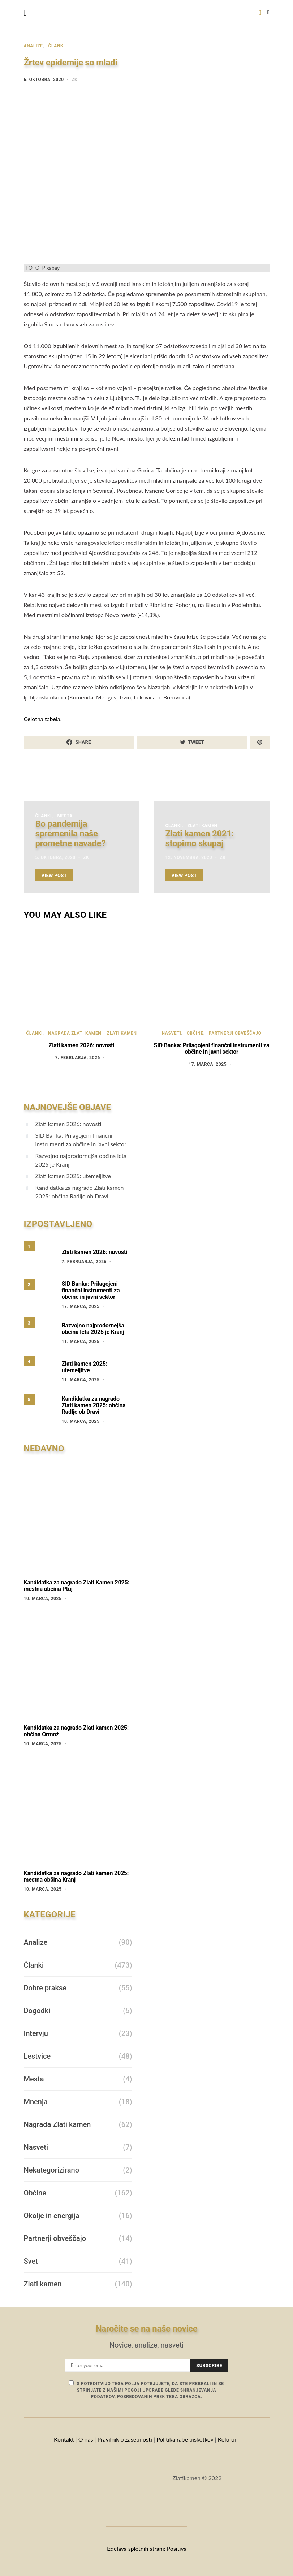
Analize (33, 45)
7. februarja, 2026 (77, 1057)
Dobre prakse (45, 1988)
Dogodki (37, 2010)
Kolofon (228, 2439)
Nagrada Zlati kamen (74, 1033)
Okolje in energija (51, 2215)
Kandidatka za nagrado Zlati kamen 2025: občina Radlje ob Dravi (79, 1191)
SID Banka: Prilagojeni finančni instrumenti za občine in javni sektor (212, 1048)
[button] (268, 13)
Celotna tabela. (43, 718)
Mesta (65, 815)
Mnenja (36, 2101)
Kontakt (64, 2439)
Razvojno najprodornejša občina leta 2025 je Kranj (81, 1160)
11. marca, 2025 (81, 1341)
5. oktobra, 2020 (55, 857)
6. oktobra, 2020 (44, 79)
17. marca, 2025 (208, 1064)
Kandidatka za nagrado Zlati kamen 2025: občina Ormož (76, 1731)
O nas (85, 2439)
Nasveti (171, 1033)
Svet (31, 2261)
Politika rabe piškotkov (185, 2439)
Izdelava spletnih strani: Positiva (146, 2548)
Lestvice (37, 2056)
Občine (195, 1033)
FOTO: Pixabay (43, 268)
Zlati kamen (202, 825)
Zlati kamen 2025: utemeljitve (73, 1175)
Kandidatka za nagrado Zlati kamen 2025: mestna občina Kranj (76, 1876)
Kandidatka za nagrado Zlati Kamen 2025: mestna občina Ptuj (76, 1585)
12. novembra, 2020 (188, 857)
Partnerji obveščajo (235, 1033)
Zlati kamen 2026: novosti (82, 1045)
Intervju (36, 2033)
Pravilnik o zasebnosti (125, 2439)
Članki (56, 45)
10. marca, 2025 (81, 1421)
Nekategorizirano (51, 2170)
